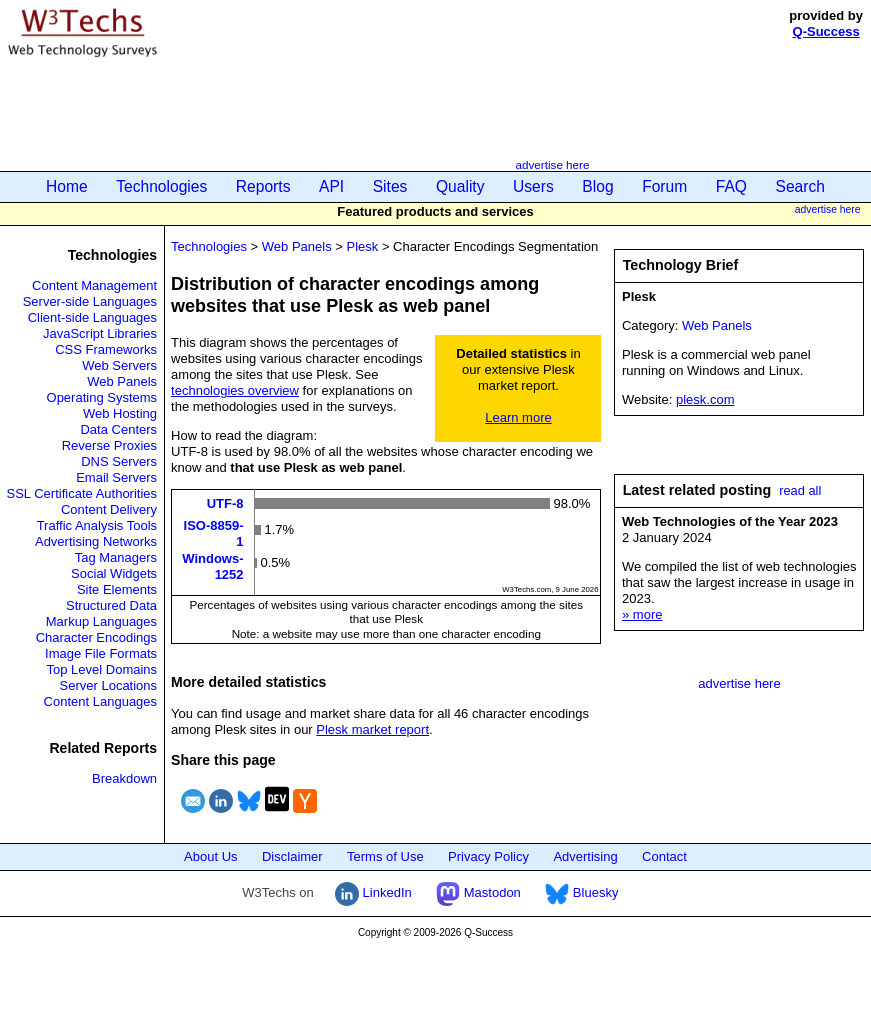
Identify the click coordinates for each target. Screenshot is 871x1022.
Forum (664, 186)
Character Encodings (96, 637)
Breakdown (124, 778)
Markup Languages (101, 621)
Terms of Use (385, 856)
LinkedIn (373, 892)
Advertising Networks (96, 541)
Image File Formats (101, 653)
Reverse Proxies (109, 445)
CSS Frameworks (106, 349)
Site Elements (117, 589)
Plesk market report (372, 729)
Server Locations (109, 685)
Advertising (585, 856)
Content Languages (100, 701)
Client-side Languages (92, 317)
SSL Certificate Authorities (82, 493)
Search (800, 186)
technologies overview (235, 390)
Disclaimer (292, 856)
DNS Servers (119, 461)
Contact (664, 856)
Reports (263, 186)
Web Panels (122, 381)
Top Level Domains (102, 669)
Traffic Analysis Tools (97, 525)
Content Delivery (109, 509)
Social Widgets (114, 573)
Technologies (161, 186)
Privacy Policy (488, 856)
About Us (210, 856)
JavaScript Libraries (100, 333)
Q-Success (826, 31)
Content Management (94, 285)
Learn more (518, 417)
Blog (597, 186)
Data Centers (118, 429)
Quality (460, 186)
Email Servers (116, 477)
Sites (390, 186)
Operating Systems (102, 397)
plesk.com (705, 399)
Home (67, 186)
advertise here (552, 164)
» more (642, 614)
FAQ (731, 186)
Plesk (362, 246)
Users (533, 186)
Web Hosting (120, 413)
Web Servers (119, 365)
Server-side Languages (90, 301)
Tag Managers (116, 557)
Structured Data (111, 605)
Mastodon (478, 892)
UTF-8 (225, 503)
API (331, 186)
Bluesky (581, 892)
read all (800, 490)
